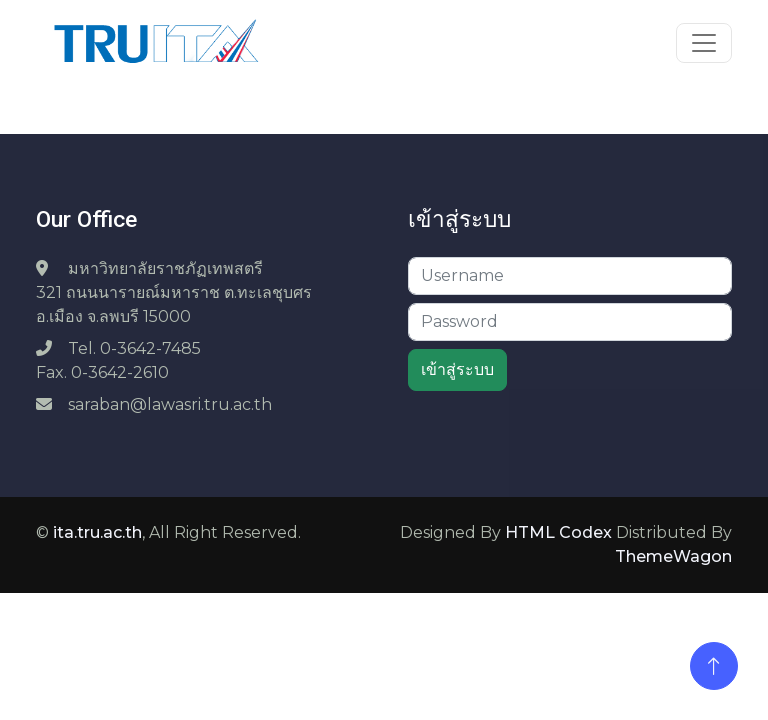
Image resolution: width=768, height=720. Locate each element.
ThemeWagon (673, 556)
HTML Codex (558, 532)
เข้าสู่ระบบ (457, 369)
